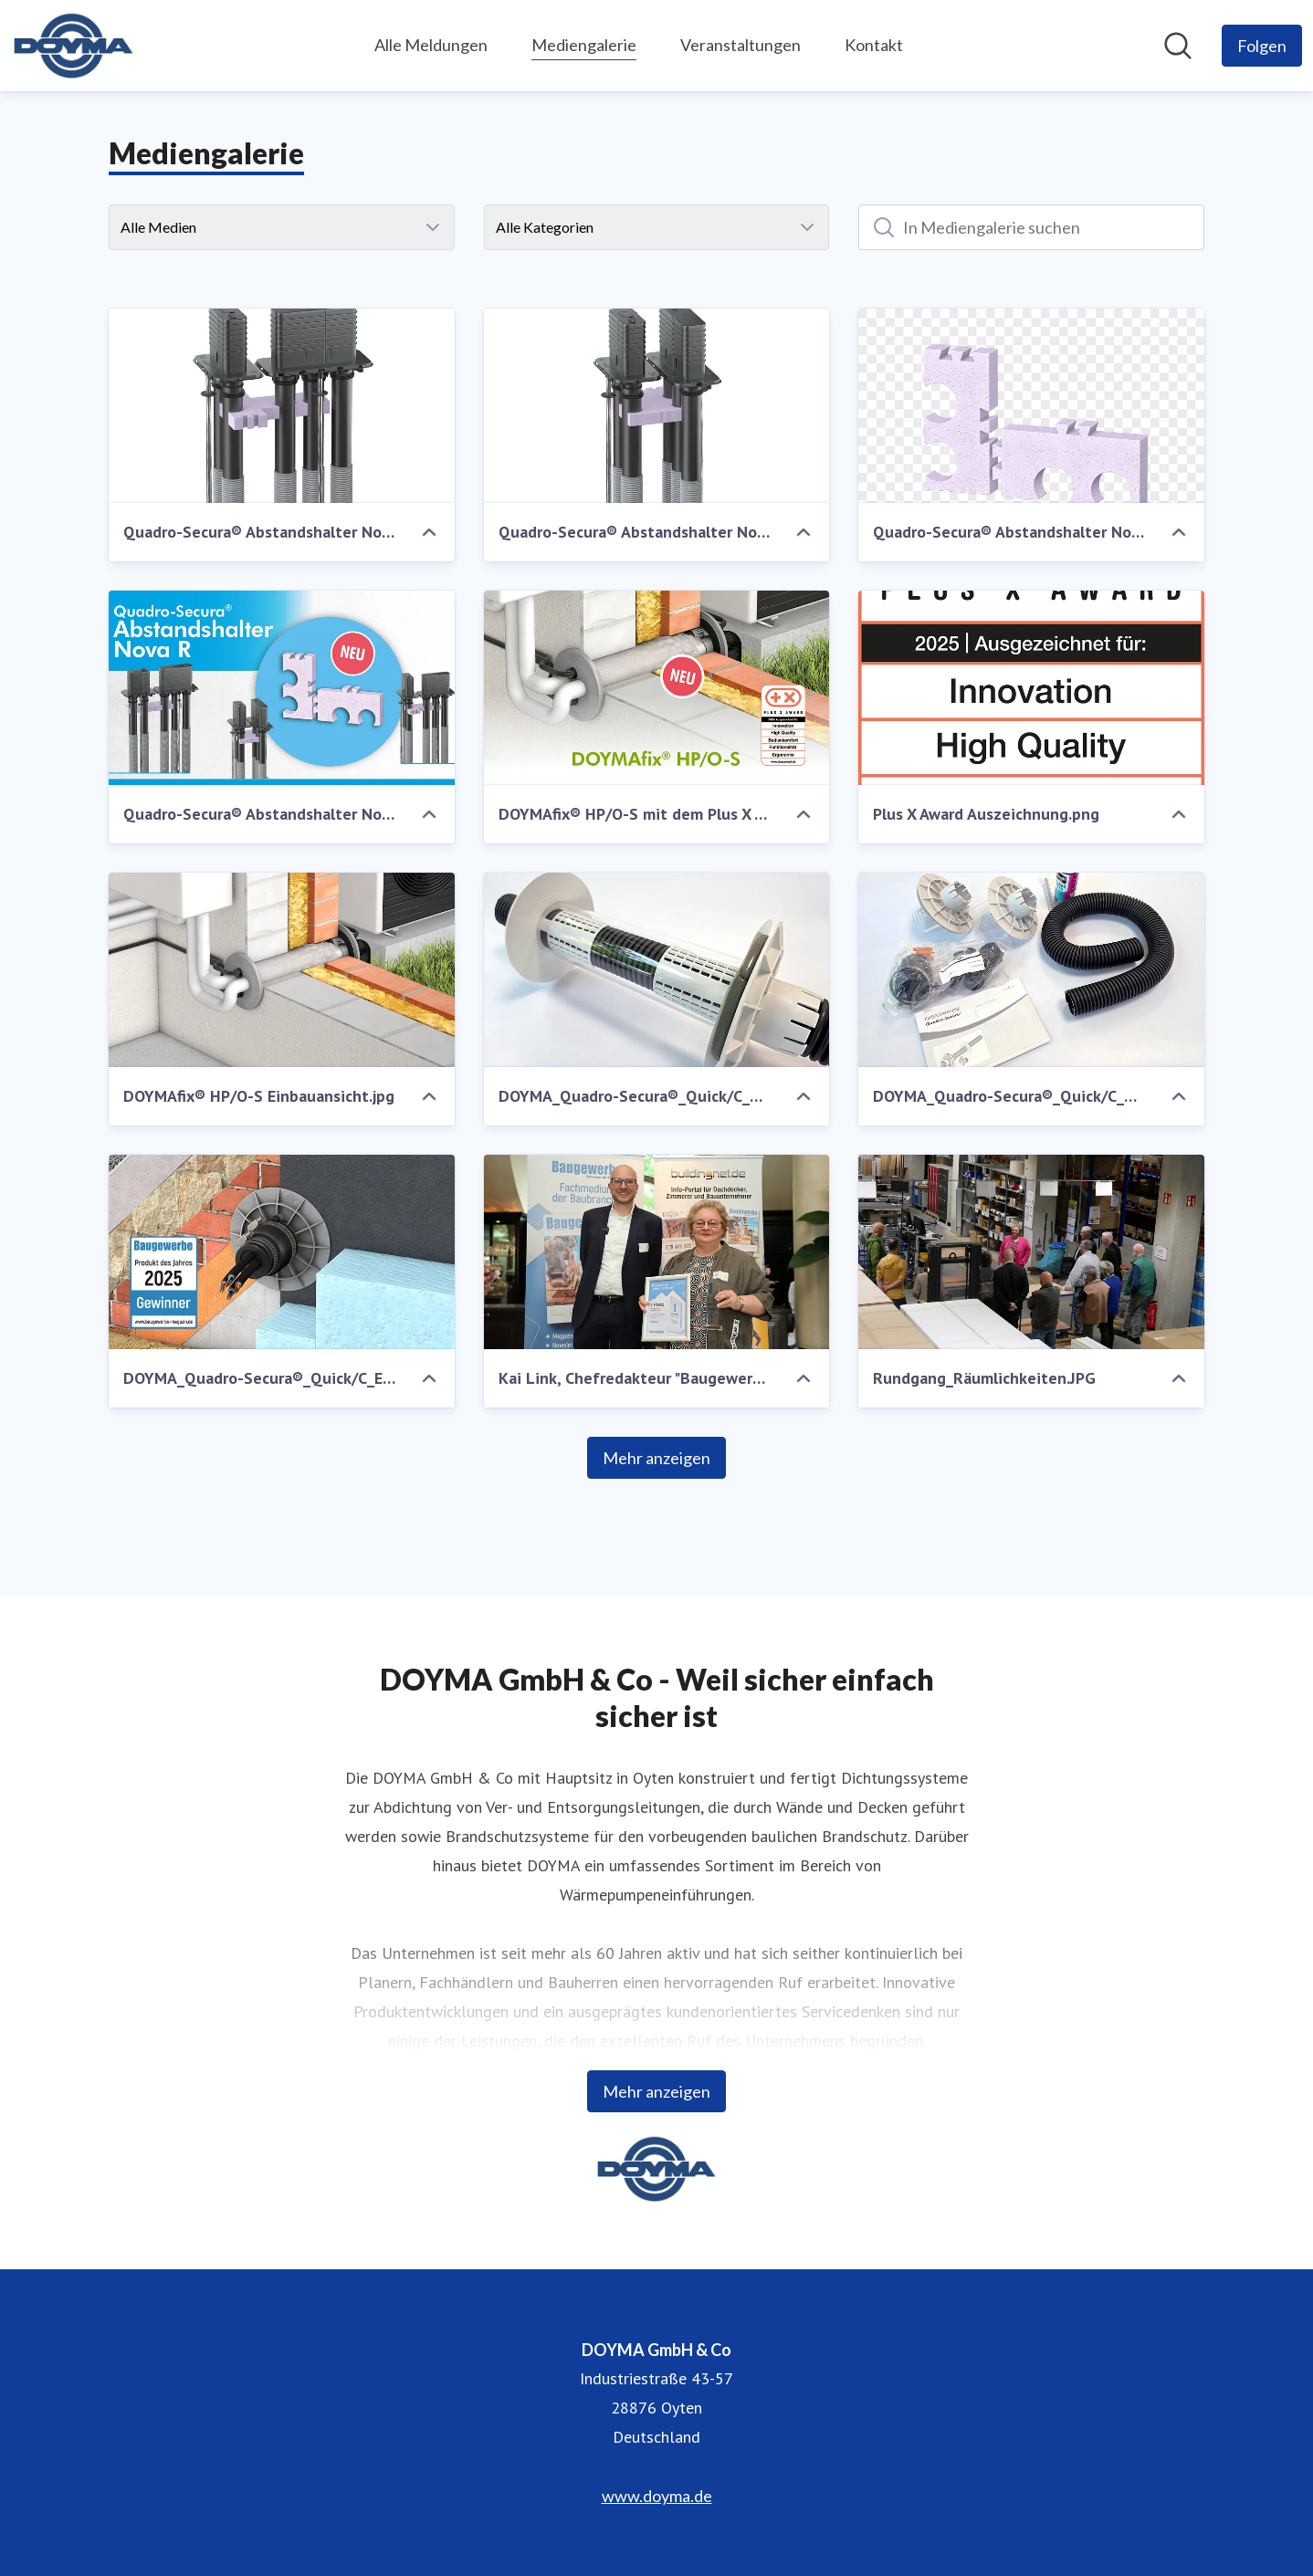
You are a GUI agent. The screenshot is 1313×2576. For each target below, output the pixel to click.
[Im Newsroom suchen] (1177, 45)
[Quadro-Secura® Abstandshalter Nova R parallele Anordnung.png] (657, 406)
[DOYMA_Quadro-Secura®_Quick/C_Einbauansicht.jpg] (282, 1252)
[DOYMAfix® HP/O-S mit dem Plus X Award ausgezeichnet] (657, 688)
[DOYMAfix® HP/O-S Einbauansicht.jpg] (282, 970)
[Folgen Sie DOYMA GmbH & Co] (1262, 46)
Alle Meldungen (431, 45)
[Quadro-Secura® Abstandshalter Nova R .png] (1031, 406)
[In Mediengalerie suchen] (1031, 227)
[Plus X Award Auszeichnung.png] (1031, 688)
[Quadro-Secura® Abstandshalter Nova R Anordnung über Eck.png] (282, 406)
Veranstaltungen (740, 45)
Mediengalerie (583, 42)
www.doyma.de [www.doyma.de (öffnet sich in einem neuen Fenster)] (657, 2496)
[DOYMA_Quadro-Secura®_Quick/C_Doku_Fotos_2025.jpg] (657, 970)
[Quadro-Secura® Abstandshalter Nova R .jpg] (282, 688)
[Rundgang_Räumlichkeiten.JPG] (1031, 1252)
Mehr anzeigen (656, 1458)
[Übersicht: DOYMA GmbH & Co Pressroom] (73, 45)
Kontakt (874, 45)
